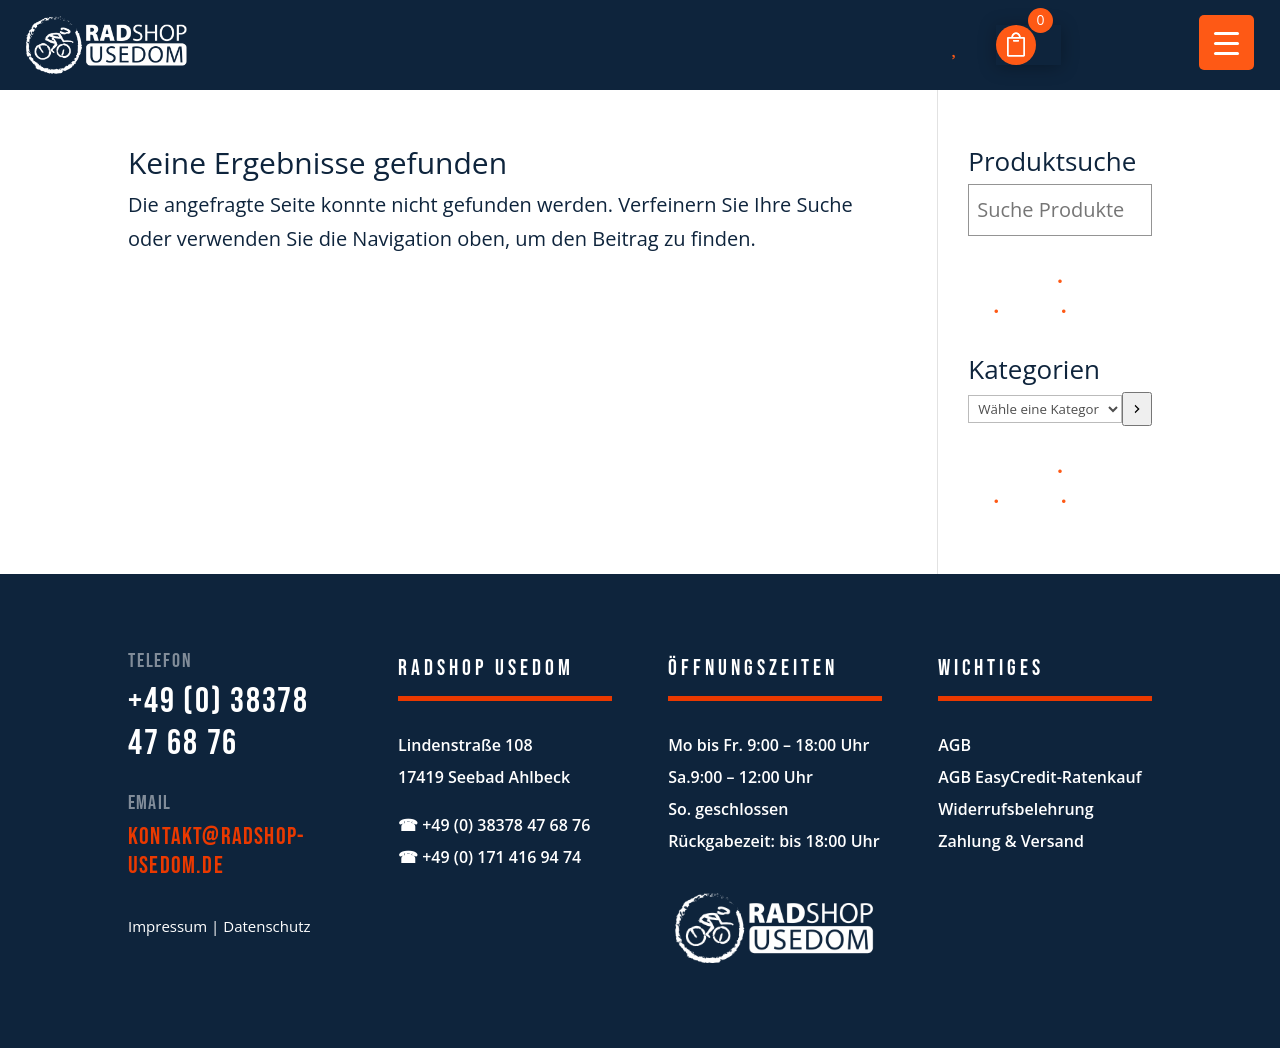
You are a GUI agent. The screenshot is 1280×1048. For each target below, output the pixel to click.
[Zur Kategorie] (1137, 409)
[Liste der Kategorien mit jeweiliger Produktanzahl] (1045, 409)
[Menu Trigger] (1226, 42)
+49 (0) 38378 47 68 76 (218, 722)
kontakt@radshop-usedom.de (216, 851)
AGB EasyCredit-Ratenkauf (1039, 777)
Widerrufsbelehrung (1015, 809)
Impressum (167, 926)
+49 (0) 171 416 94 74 (501, 857)
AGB (954, 745)
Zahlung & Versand (1011, 841)
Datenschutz (266, 926)
